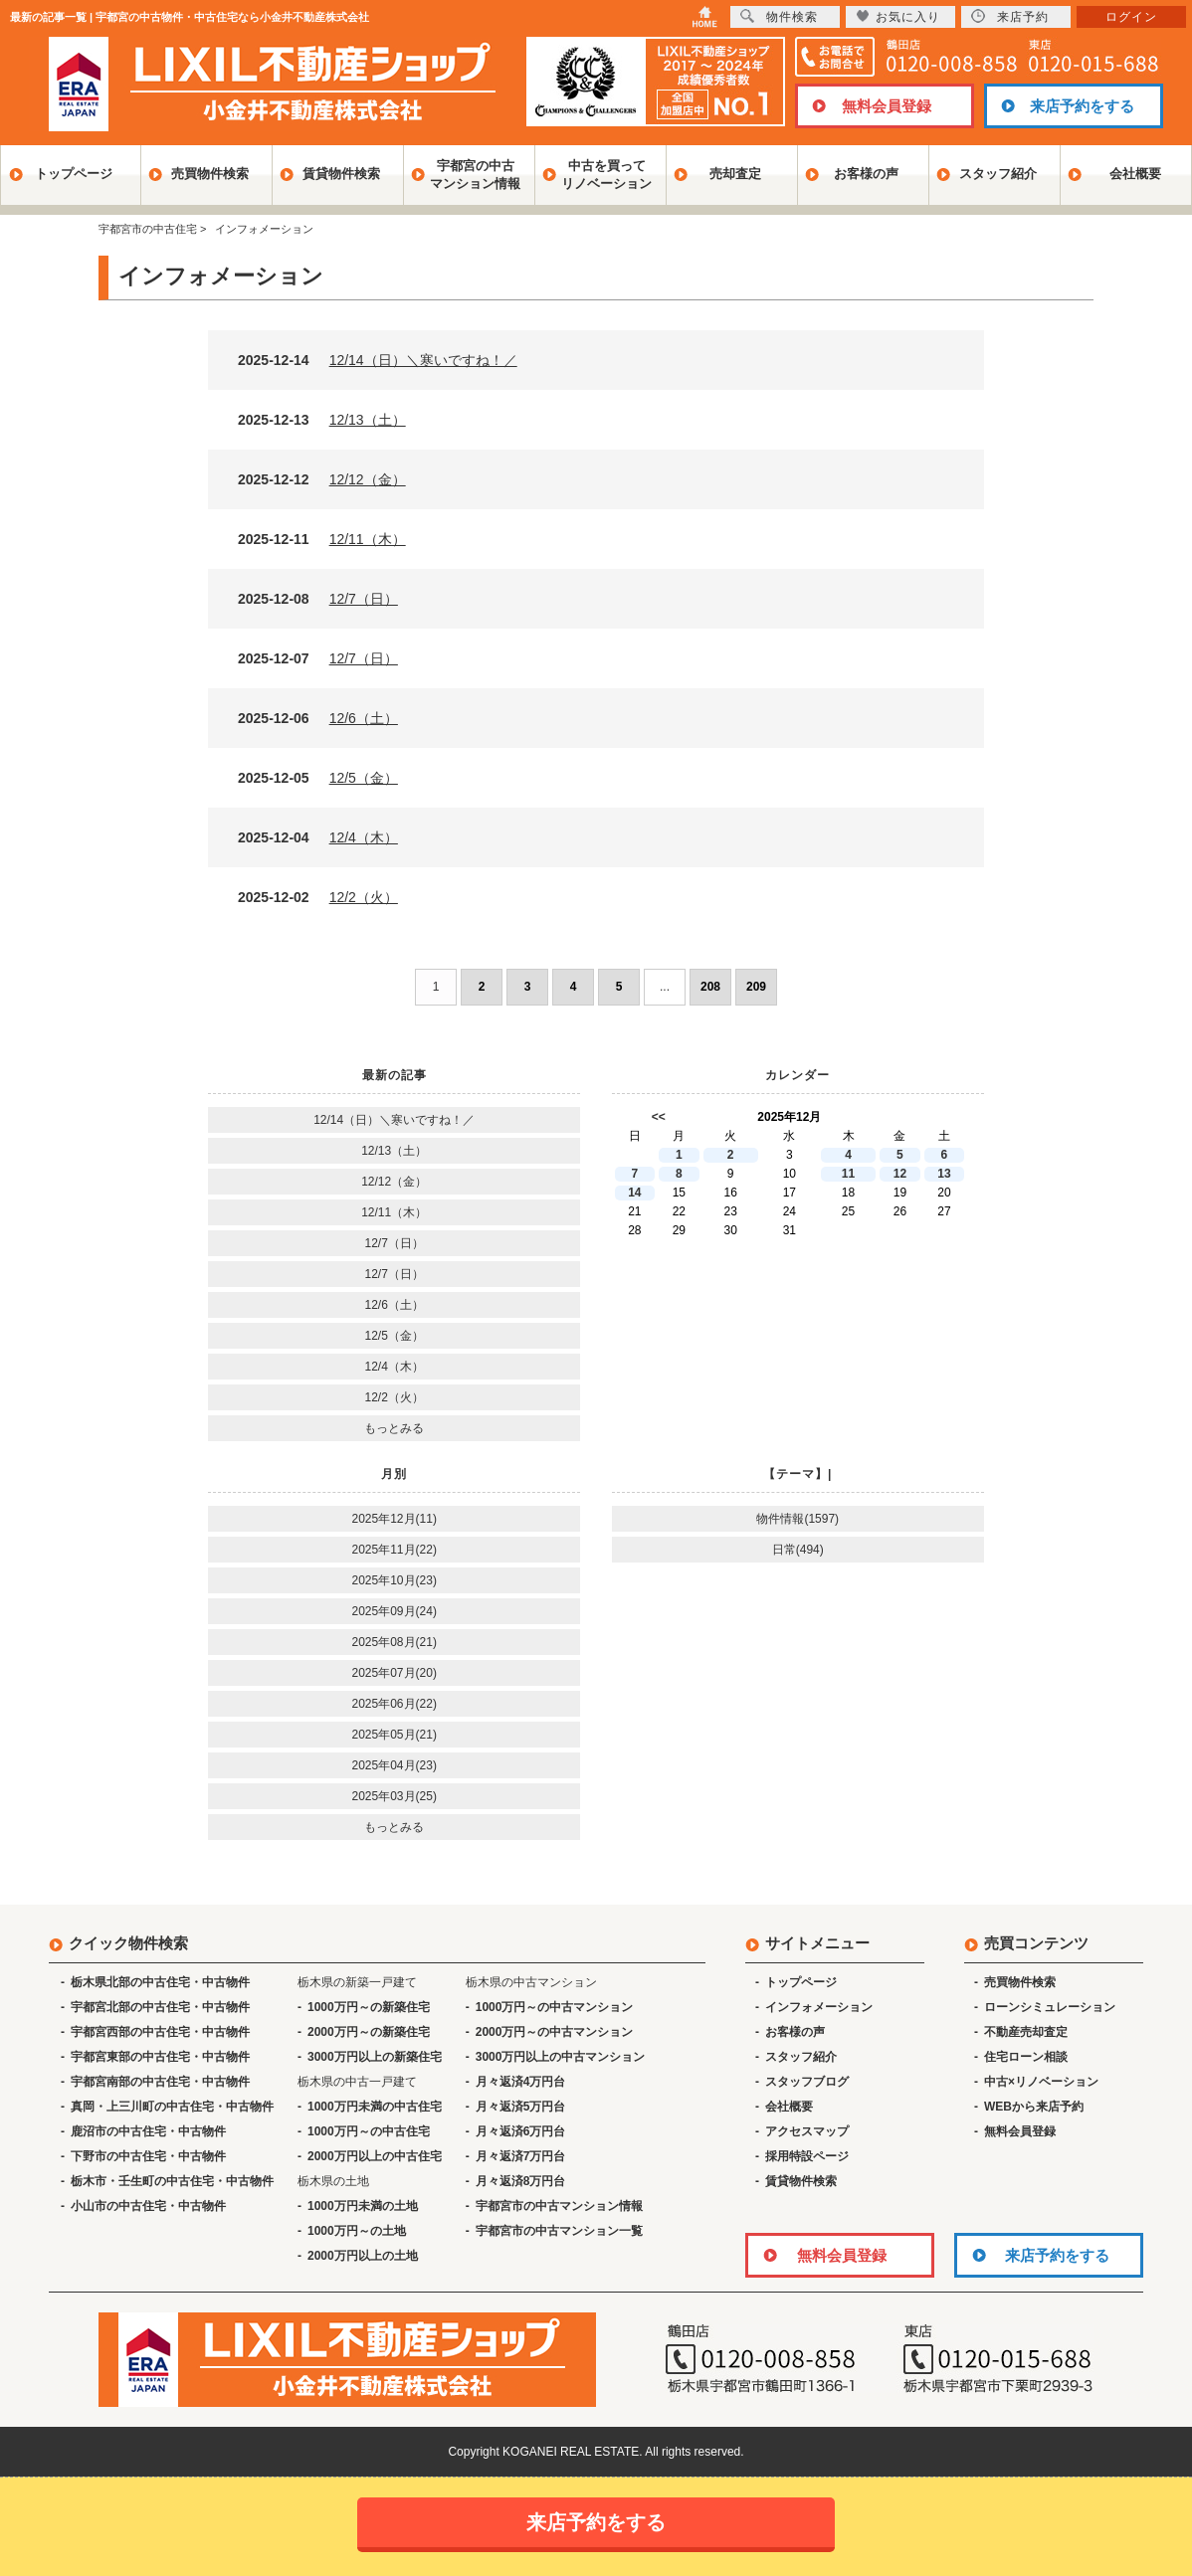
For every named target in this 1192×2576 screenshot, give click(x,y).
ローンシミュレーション (1049, 2007)
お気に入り (898, 16)
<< (659, 1117)
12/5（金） (394, 1336)
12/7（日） (394, 1243)
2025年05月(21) (394, 1735)
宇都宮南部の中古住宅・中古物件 (160, 2082)
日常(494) (798, 1550)
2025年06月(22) (394, 1704)
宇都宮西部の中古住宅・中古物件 (160, 2032)
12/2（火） (394, 1397)
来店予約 (1010, 16)
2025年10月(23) (394, 1580)
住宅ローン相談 (1026, 2057)
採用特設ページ (807, 2156)
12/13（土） (394, 1151)
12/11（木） (394, 1212)
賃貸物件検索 (341, 173)
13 (943, 1174)
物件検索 (779, 16)
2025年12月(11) (394, 1519)
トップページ (73, 173)
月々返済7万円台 (521, 2156)
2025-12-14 (377, 360)
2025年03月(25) (394, 1796)
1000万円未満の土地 (362, 2206)
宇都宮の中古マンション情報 (475, 174)
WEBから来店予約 (1034, 2107)
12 (900, 1174)
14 (634, 1192)
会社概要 (1135, 173)
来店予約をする (1082, 105)
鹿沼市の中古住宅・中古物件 (148, 2131)
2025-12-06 (318, 718)
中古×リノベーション (1041, 2082)
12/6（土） (394, 1305)
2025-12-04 (318, 837)
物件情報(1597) (797, 1519)
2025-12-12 (322, 479)
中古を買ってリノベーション (606, 174)
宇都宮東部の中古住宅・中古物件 (160, 2057)
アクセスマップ (807, 2131)
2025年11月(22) (394, 1550)
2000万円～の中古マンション (555, 2032)
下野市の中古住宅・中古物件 (148, 2156)
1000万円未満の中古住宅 (374, 2107)
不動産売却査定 (1026, 2032)
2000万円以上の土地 (362, 2256)
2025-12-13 (322, 420)
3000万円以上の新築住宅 (374, 2057)
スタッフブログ (807, 2082)
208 (710, 987)
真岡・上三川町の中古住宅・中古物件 (172, 2107)
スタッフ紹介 (998, 173)
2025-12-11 (322, 539)
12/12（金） (394, 1182)
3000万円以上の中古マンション (561, 2057)
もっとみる (394, 1428)
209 (756, 987)
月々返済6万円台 (521, 2131)
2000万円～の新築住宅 (368, 2032)
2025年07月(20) (394, 1673)
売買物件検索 (210, 173)
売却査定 (735, 173)
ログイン (1131, 17)
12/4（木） (394, 1367)
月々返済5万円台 (521, 2107)
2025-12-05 (318, 778)
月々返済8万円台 (521, 2181)
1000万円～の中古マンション (555, 2007)
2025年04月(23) (394, 1765)
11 (848, 1174)
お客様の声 (866, 173)
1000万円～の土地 (356, 2231)
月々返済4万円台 (521, 2082)
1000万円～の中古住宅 (368, 2131)
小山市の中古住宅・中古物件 (148, 2206)
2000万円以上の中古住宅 (374, 2156)
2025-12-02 (318, 897)
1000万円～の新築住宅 (368, 2007)
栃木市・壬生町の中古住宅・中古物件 (172, 2181)
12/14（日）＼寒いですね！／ (394, 1120)
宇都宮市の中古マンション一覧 (559, 2231)
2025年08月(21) (394, 1642)
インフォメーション (819, 2007)
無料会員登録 (886, 105)
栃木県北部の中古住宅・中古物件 (160, 1982)
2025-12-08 (318, 599)
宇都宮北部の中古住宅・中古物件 (160, 2007)
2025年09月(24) (394, 1611)
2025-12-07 (318, 658)
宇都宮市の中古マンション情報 (559, 2206)
